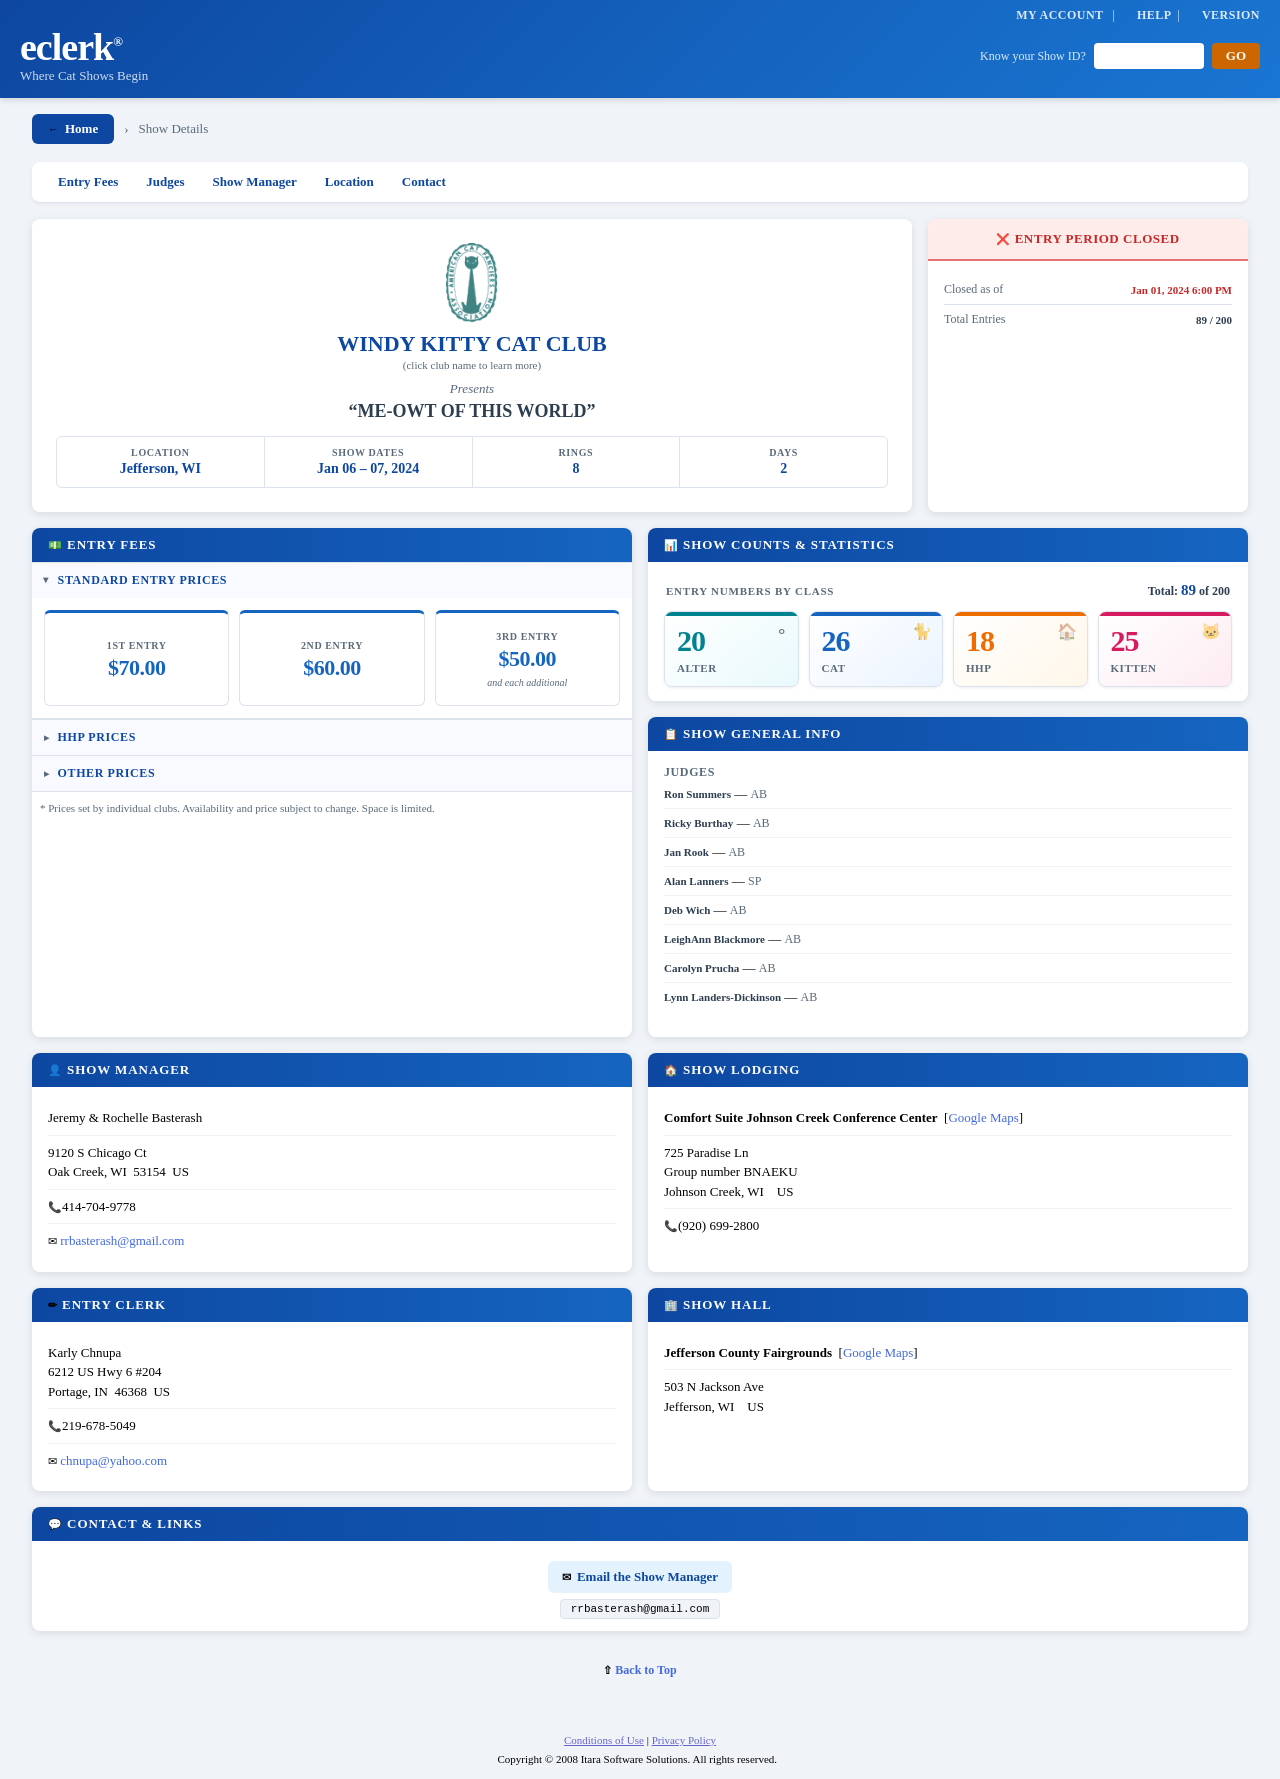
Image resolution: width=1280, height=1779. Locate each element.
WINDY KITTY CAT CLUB (472, 343)
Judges (165, 181)
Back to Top (639, 1673)
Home (73, 128)
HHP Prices (97, 737)
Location (349, 181)
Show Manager (255, 181)
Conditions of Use (604, 1743)
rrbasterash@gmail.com (122, 1240)
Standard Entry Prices (143, 580)
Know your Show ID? (1033, 56)
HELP (1154, 15)
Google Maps (983, 1117)
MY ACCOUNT (1059, 15)
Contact (424, 181)
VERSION (1231, 15)
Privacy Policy (684, 1743)
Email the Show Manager (640, 1576)
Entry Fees (88, 181)
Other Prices (107, 773)
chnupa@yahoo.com (113, 1460)
